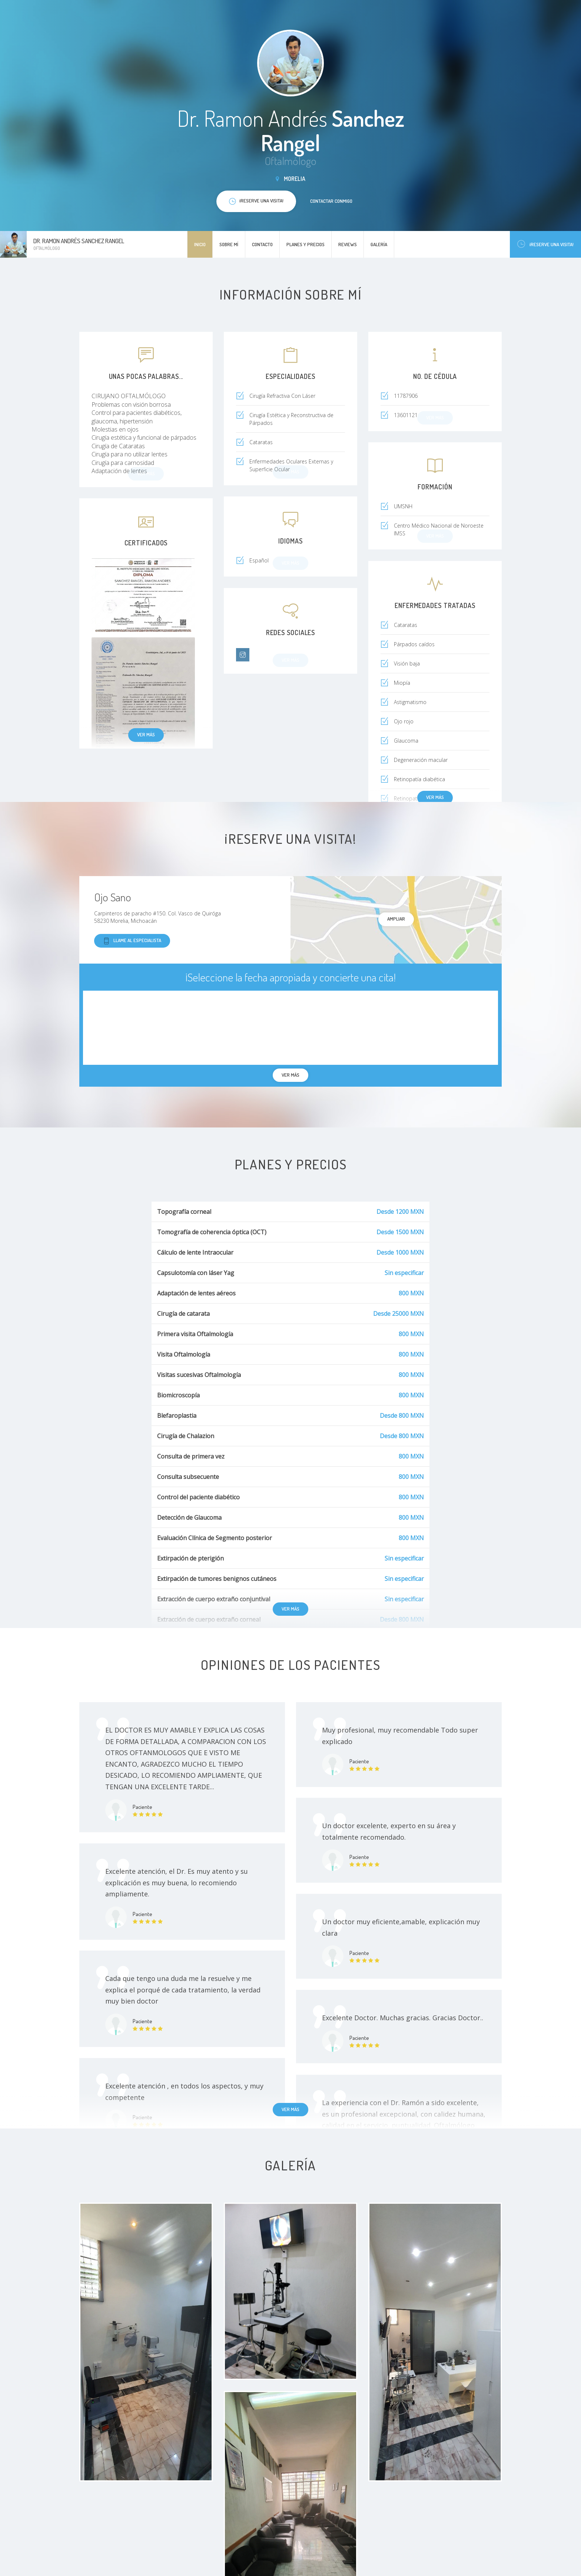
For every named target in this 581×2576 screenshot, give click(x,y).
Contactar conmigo (331, 201)
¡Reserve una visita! (545, 244)
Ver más (146, 734)
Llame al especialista (132, 940)
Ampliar (396, 919)
